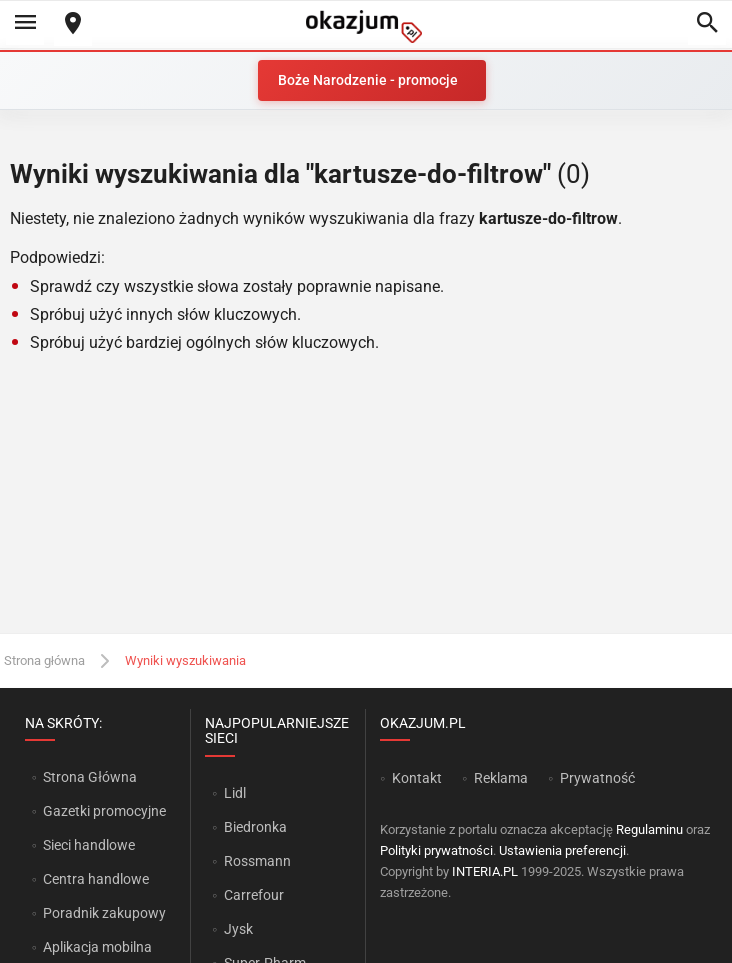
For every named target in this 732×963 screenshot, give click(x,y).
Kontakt (417, 778)
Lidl (235, 793)
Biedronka (255, 827)
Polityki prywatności (436, 850)
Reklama (501, 778)
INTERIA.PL (485, 871)
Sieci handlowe (89, 845)
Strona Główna (89, 777)
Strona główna (44, 660)
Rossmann (257, 861)
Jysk (238, 929)
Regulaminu (649, 829)
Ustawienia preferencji (562, 850)
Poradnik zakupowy (104, 913)
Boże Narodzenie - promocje (368, 80)
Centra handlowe (96, 879)
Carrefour (254, 895)
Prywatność (597, 778)
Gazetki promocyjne (104, 811)
